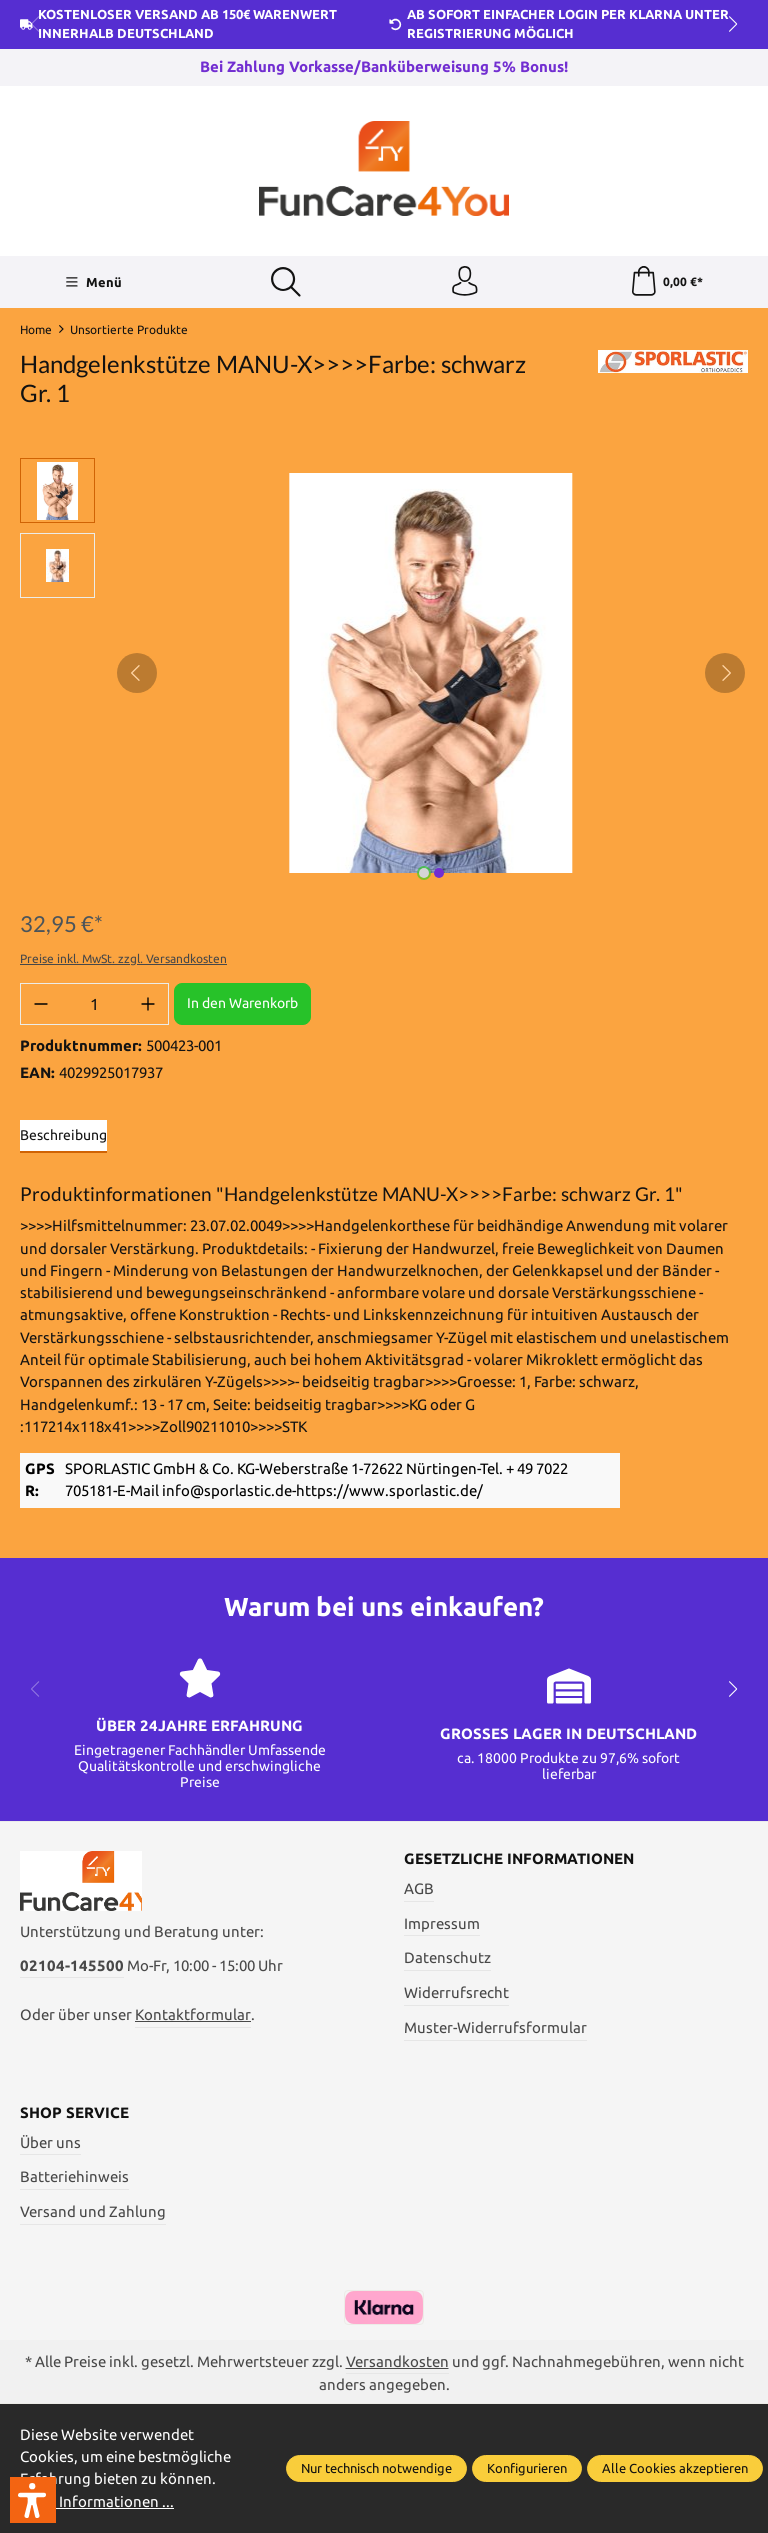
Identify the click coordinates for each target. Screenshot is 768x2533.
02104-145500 (72, 1966)
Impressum (442, 1923)
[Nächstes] (725, 673)
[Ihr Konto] (465, 282)
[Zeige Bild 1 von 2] (424, 873)
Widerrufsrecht (456, 1993)
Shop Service (74, 2113)
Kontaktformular (193, 2016)
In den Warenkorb (242, 1004)
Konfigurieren (527, 2468)
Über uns (50, 2142)
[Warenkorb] (666, 282)
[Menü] (92, 282)
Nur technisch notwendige (376, 2468)
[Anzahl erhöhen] (148, 1004)
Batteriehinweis (74, 2177)
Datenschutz (447, 1958)
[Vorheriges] (137, 673)
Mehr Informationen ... (97, 2501)
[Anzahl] (94, 1004)
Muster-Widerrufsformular (495, 2027)
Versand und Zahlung (93, 2212)
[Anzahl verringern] (41, 1004)
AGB (419, 1888)
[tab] (63, 1136)
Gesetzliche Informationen (519, 1860)
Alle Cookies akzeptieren (675, 2468)
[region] (384, 673)
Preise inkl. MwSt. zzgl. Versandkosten (123, 958)
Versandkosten (397, 2361)
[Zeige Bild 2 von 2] (439, 873)
